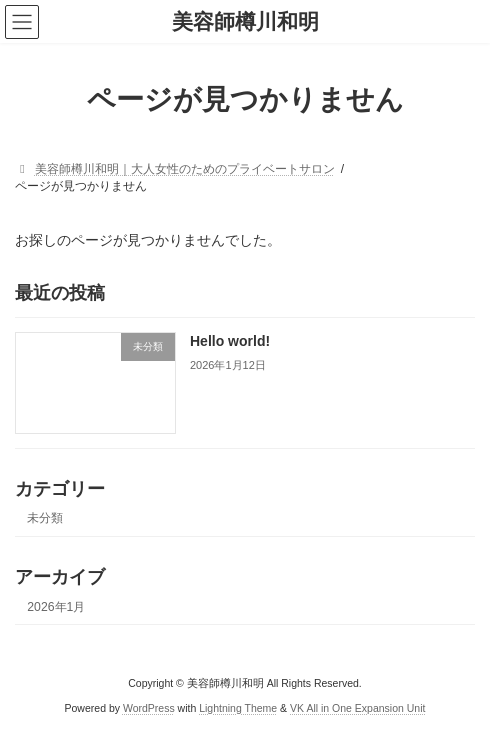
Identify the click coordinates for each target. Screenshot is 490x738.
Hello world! (230, 342)
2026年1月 (56, 607)
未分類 (45, 519)
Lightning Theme (238, 707)
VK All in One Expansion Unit (357, 707)
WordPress (149, 707)
